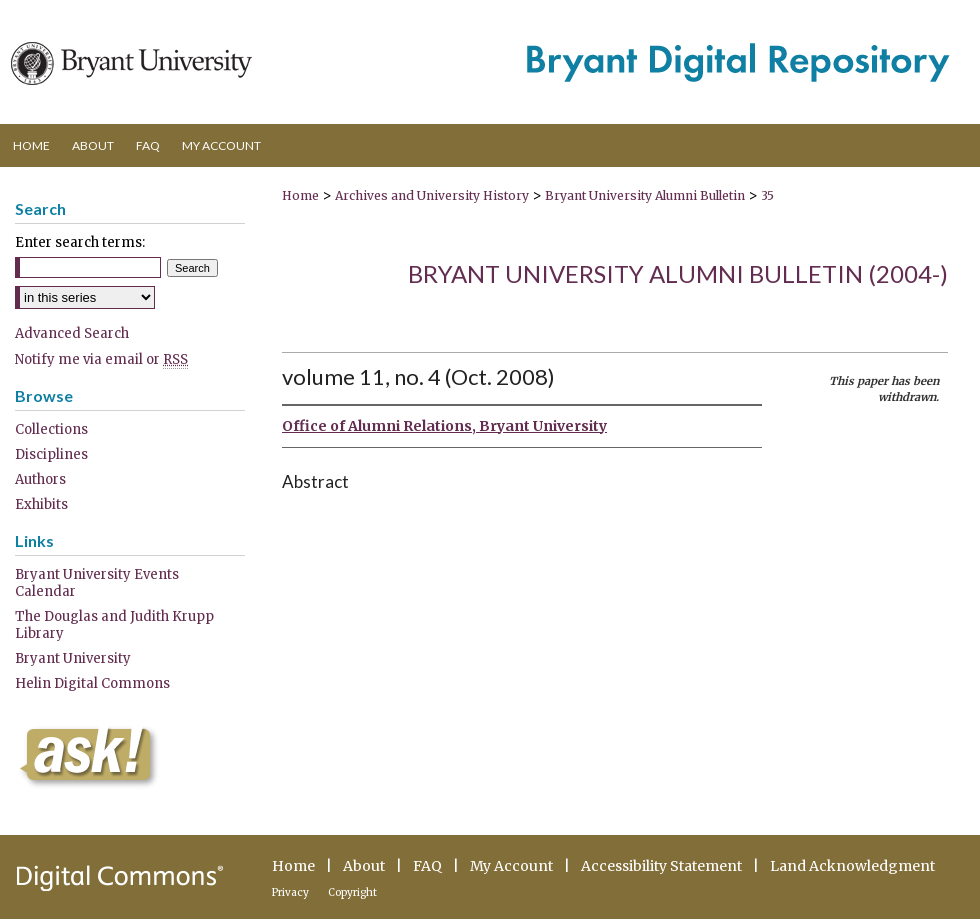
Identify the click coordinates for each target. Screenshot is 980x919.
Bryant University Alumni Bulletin (645, 195)
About (364, 866)
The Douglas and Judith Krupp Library (114, 625)
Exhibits (41, 504)
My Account (511, 866)
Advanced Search (72, 333)
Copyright (352, 892)
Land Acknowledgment (852, 866)
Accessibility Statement (661, 866)
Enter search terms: (80, 242)
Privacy (290, 892)
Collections (51, 429)
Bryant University (73, 658)
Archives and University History (432, 195)
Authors (40, 479)
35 (767, 195)
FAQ (427, 866)
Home (300, 195)
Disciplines (51, 454)
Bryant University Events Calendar (97, 583)
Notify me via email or (101, 359)
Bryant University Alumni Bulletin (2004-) (678, 273)
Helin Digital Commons (92, 683)
